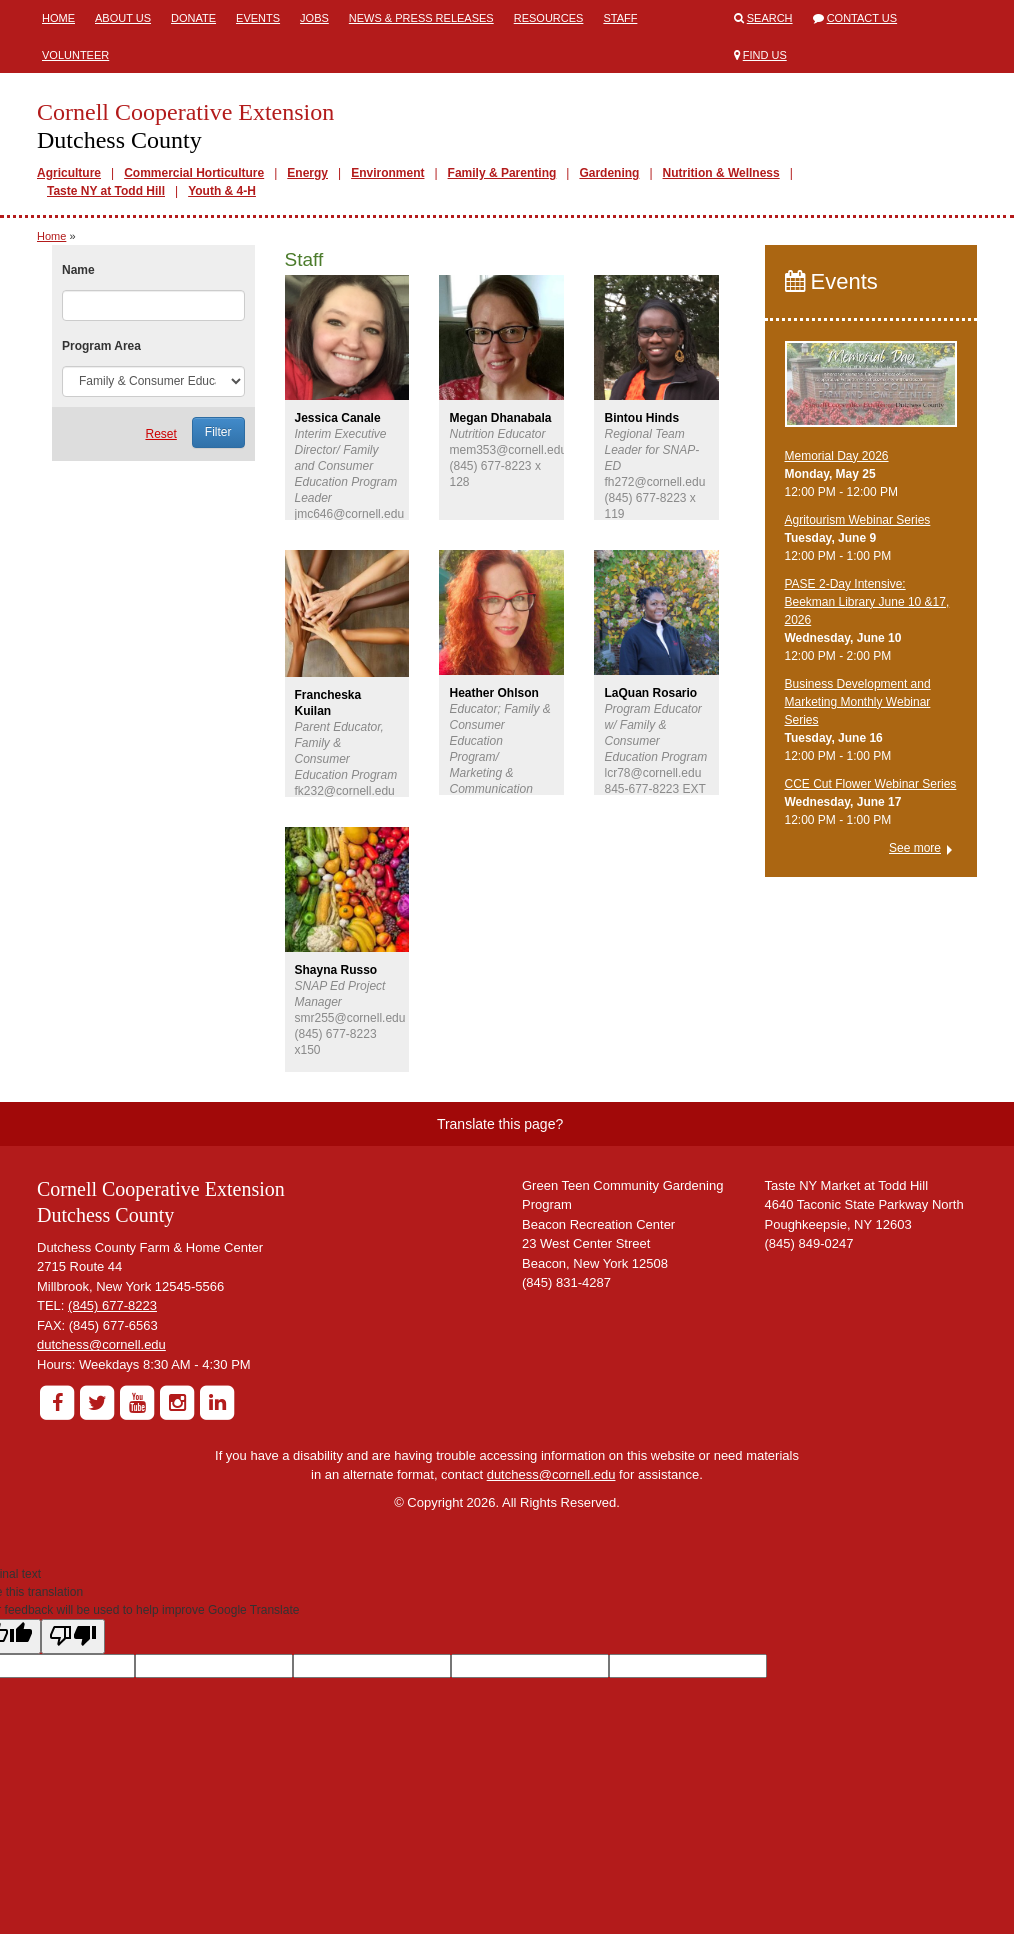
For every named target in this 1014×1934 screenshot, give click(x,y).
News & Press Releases (421, 18)
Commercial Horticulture (194, 173)
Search (770, 18)
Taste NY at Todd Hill (106, 191)
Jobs (314, 18)
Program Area (101, 346)
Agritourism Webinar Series (858, 520)
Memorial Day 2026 (837, 456)
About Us (123, 18)
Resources (549, 18)
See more (915, 848)
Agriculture (69, 173)
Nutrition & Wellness (721, 173)
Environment (387, 173)
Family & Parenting (502, 173)
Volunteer (75, 55)
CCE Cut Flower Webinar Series (871, 784)
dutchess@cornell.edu (101, 1344)
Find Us (765, 55)
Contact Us (862, 18)
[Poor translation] (73, 1636)
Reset (160, 434)
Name (78, 270)
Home (58, 18)
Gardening (609, 173)
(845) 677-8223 (112, 1305)
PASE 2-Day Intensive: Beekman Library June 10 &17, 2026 (867, 602)
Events (258, 18)
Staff (620, 18)
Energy (307, 173)
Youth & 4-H (222, 191)
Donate (193, 18)
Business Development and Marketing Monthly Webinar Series (858, 702)
